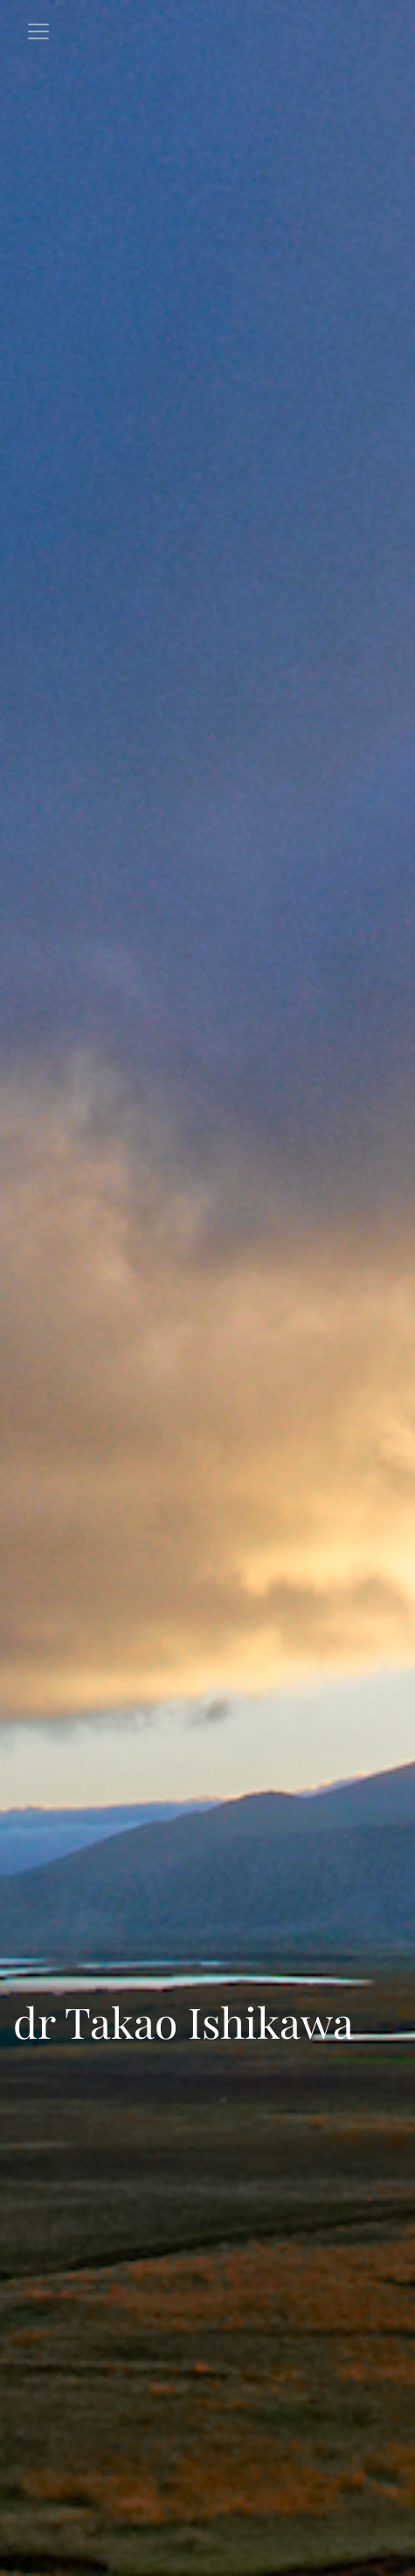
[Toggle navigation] (38, 31)
